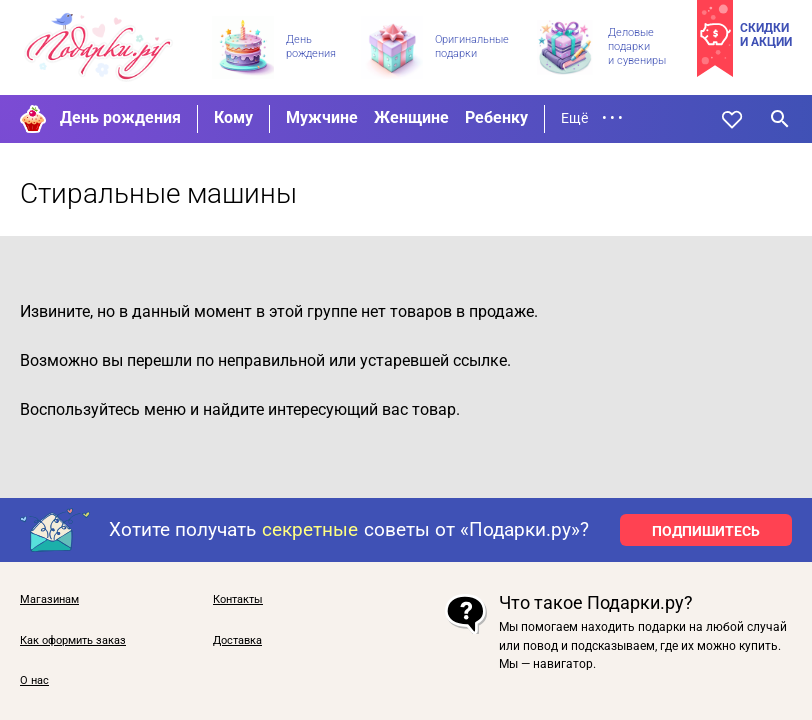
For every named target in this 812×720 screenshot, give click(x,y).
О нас (34, 681)
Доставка (237, 641)
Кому (233, 117)
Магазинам (49, 600)
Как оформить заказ (73, 641)
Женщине (411, 117)
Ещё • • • (592, 118)
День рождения (120, 117)
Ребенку (496, 117)
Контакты (238, 600)
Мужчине (322, 117)
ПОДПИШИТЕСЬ (706, 531)
